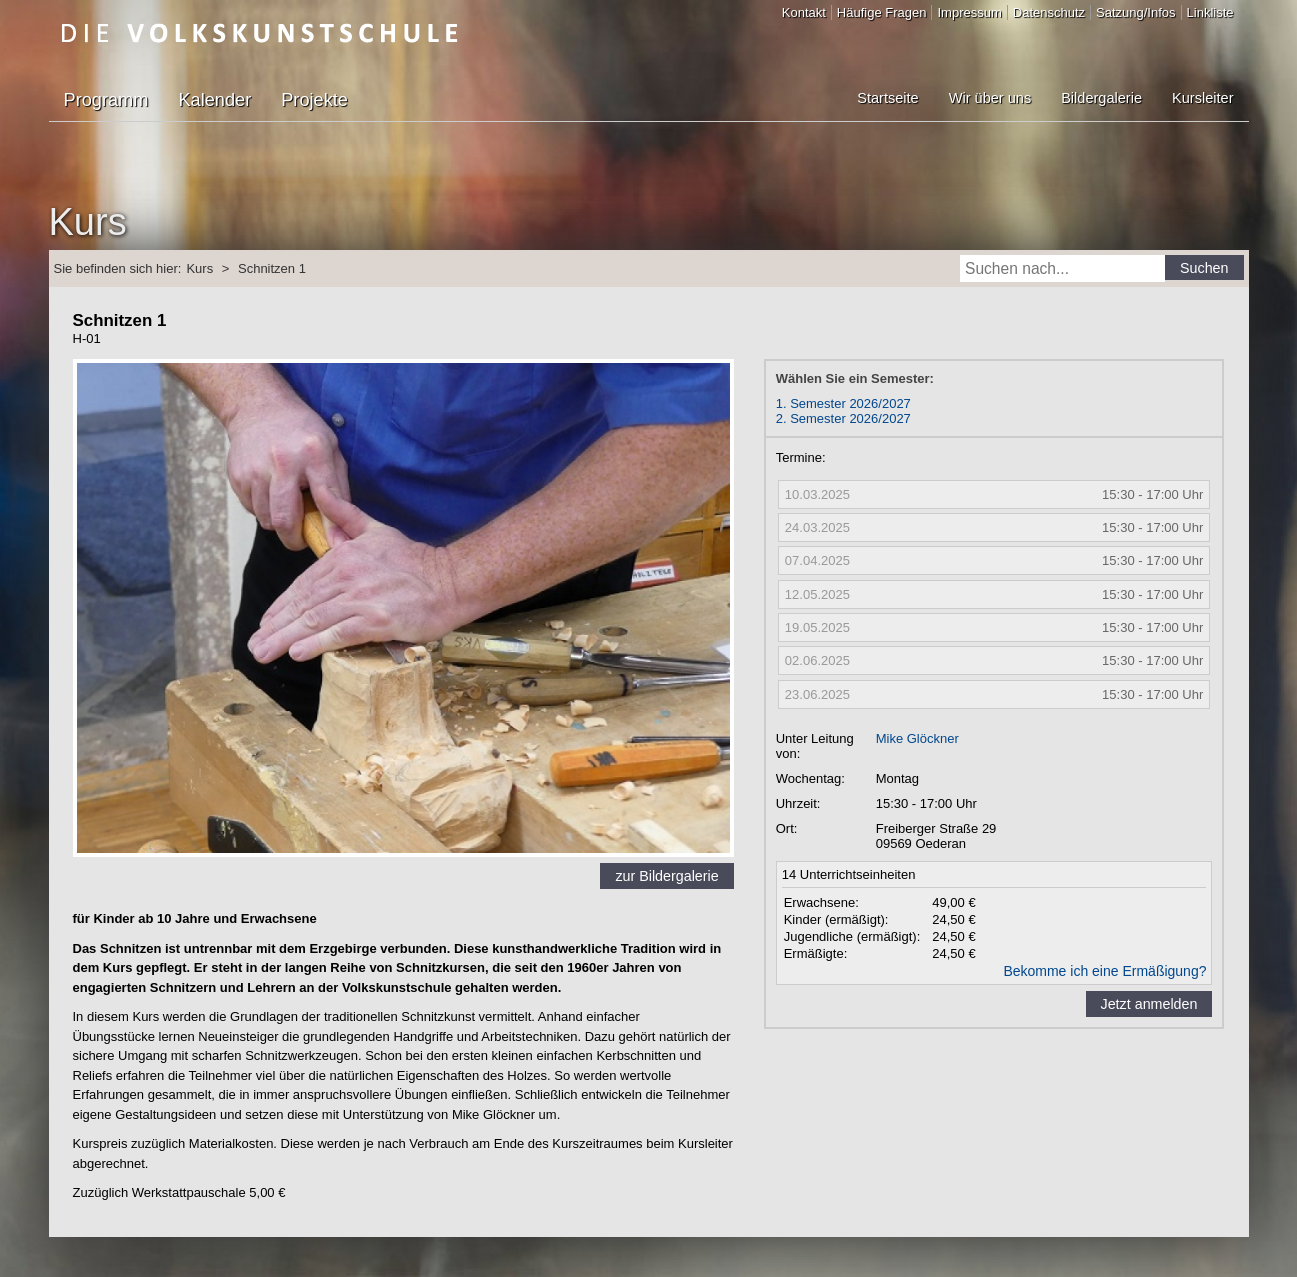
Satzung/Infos (1136, 12)
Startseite (887, 98)
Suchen (1204, 268)
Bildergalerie (1101, 98)
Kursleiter (1202, 98)
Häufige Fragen (882, 12)
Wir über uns (990, 98)
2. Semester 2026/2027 (843, 418)
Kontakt (804, 12)
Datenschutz (1049, 12)
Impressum (969, 12)
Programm (106, 100)
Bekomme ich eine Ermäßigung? (1104, 971)
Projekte (314, 100)
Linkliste (1210, 12)
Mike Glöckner (917, 738)
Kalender (214, 100)
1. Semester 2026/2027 (843, 403)
